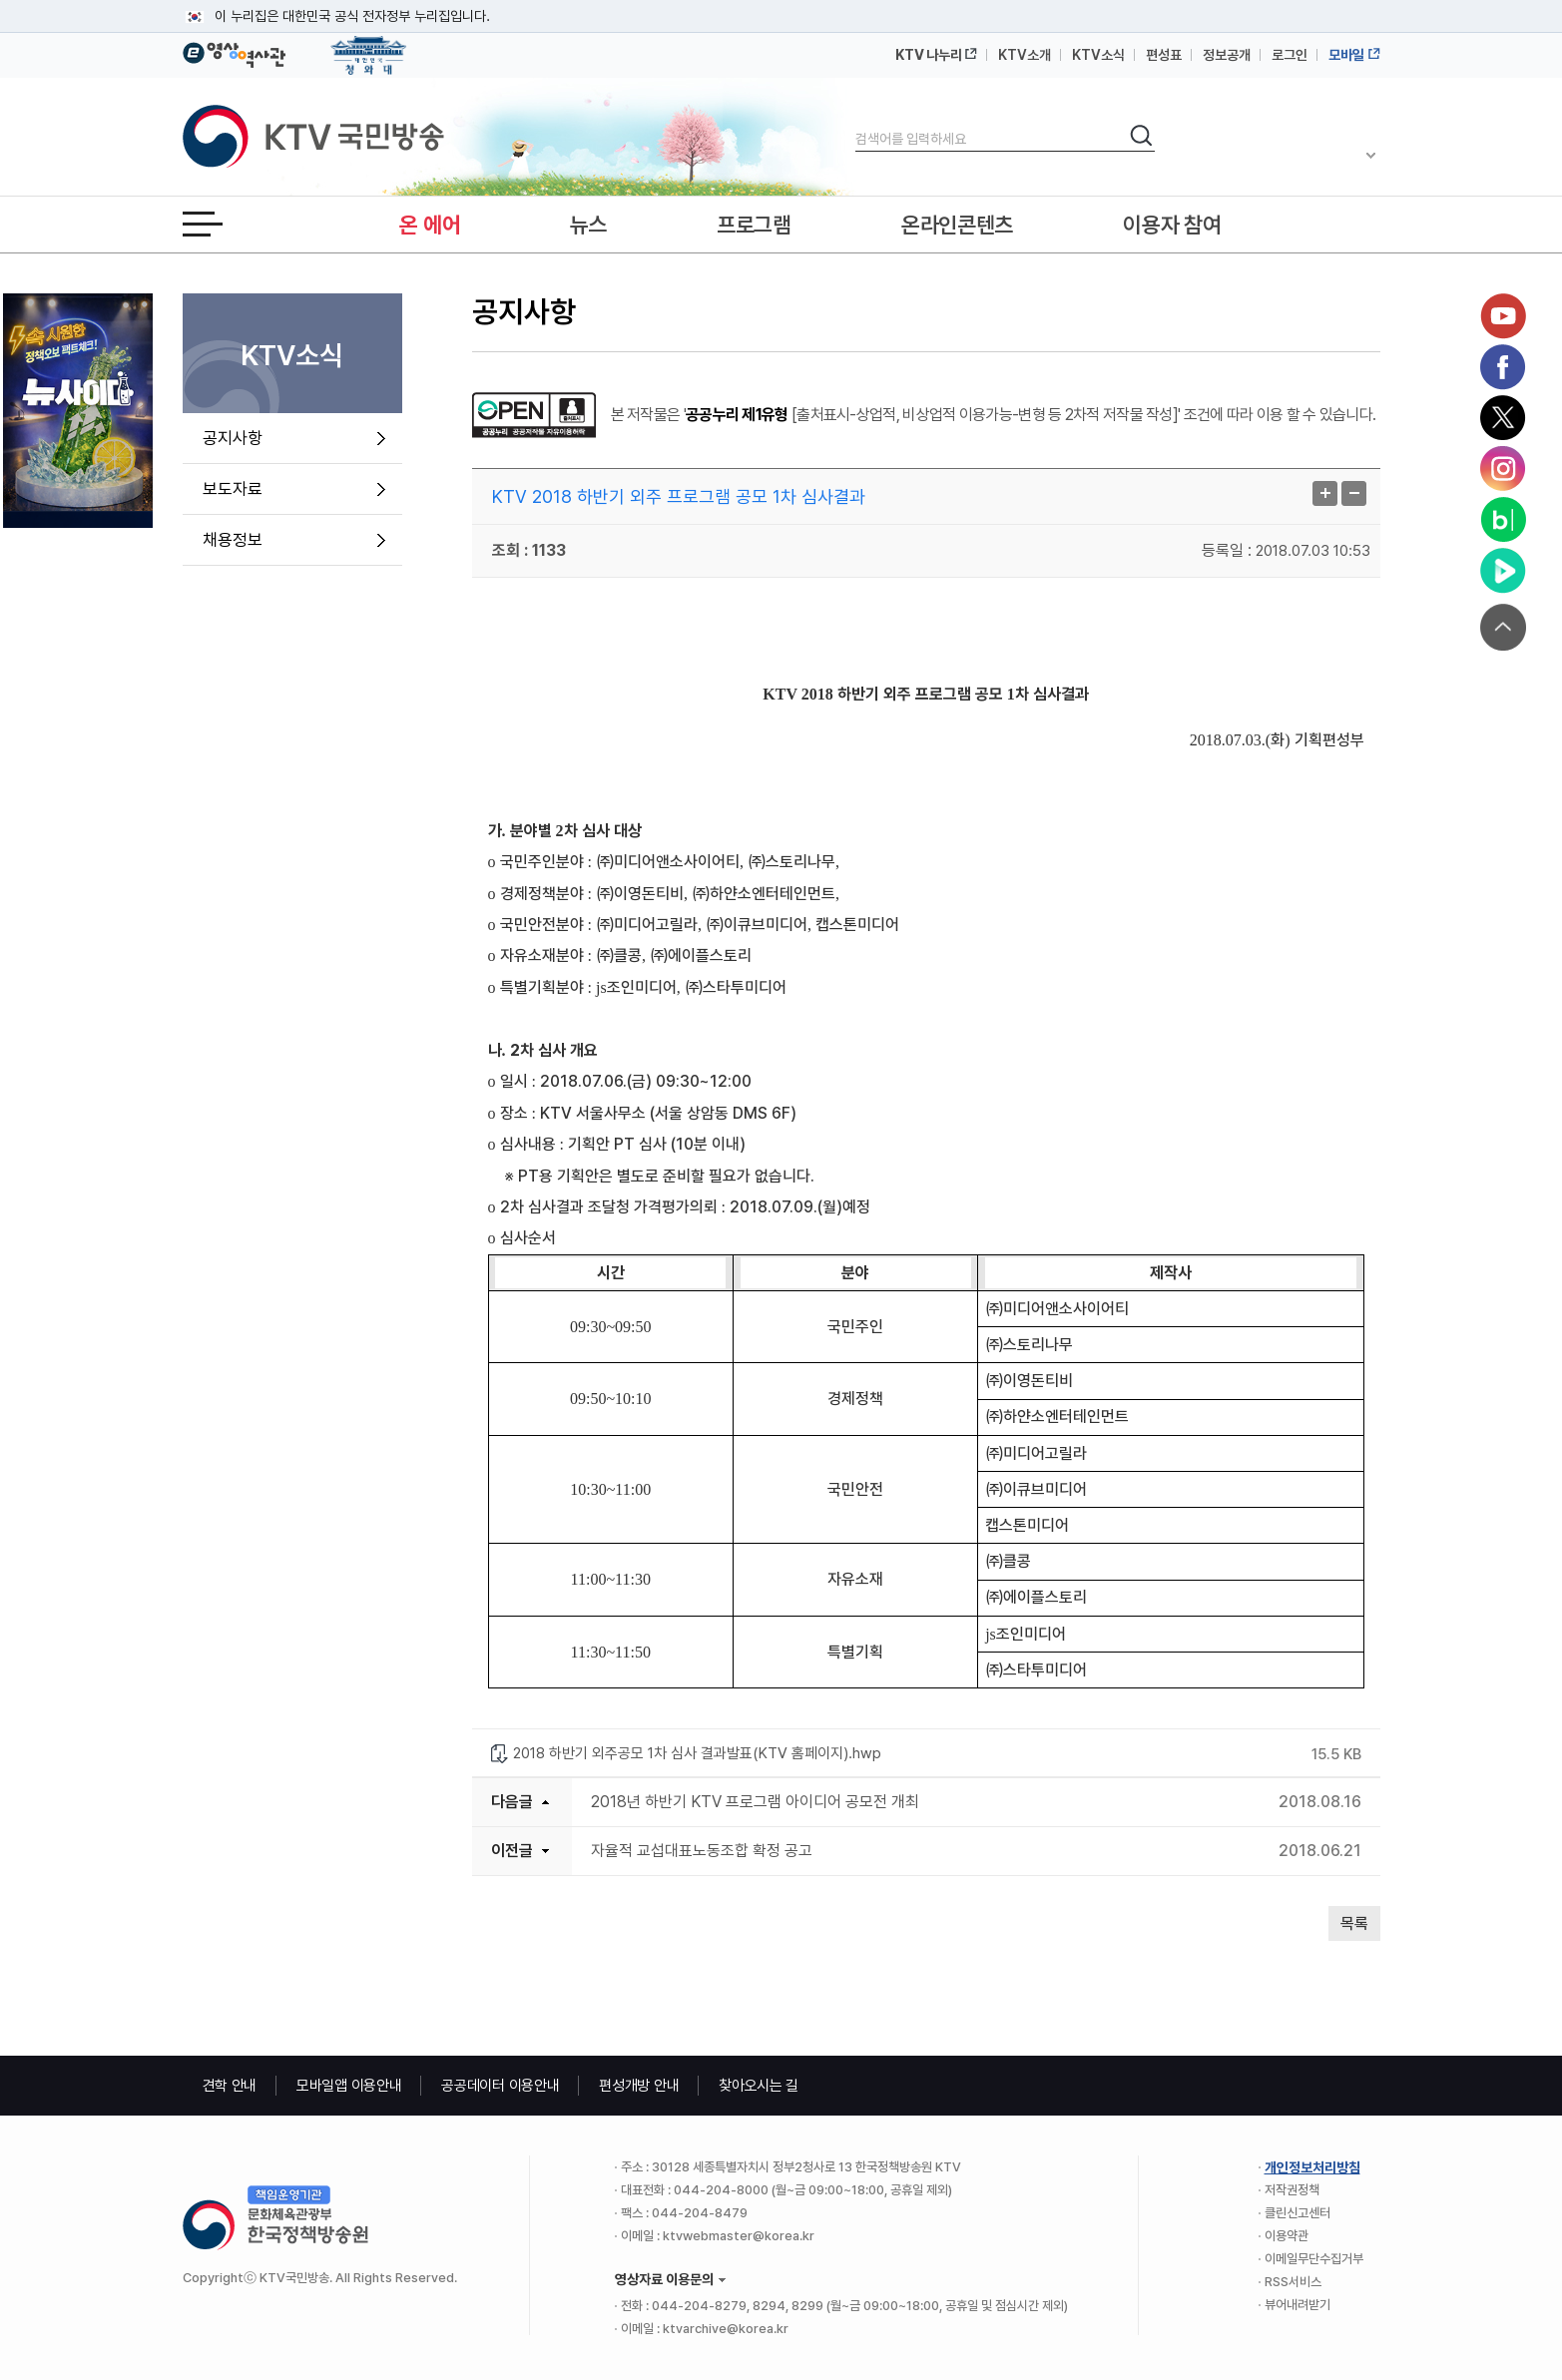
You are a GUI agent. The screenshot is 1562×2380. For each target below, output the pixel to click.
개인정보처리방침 (1312, 2167)
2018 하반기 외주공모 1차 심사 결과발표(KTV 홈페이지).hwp (697, 1753)
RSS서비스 (1293, 2281)
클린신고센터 (1297, 2212)
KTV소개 (1024, 55)
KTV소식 (1098, 55)
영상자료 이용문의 (664, 2279)
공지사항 (232, 438)
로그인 (1289, 55)
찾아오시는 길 (758, 2086)
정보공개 (1227, 55)
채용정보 (232, 540)
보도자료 (232, 489)
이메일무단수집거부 (1314, 2258)
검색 (855, 122)
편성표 (1164, 55)
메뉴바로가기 (0, 0)
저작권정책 (1292, 2189)
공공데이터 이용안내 (500, 2086)
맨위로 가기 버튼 (1503, 627)
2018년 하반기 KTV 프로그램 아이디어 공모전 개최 (755, 1801)
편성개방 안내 (639, 2086)
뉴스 (588, 225)
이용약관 (1286, 2235)
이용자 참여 (1172, 225)
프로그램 (754, 225)
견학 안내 (230, 2086)
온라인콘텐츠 (957, 225)
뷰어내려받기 (1297, 2304)
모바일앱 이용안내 (348, 2086)
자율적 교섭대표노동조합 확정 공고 (701, 1850)
